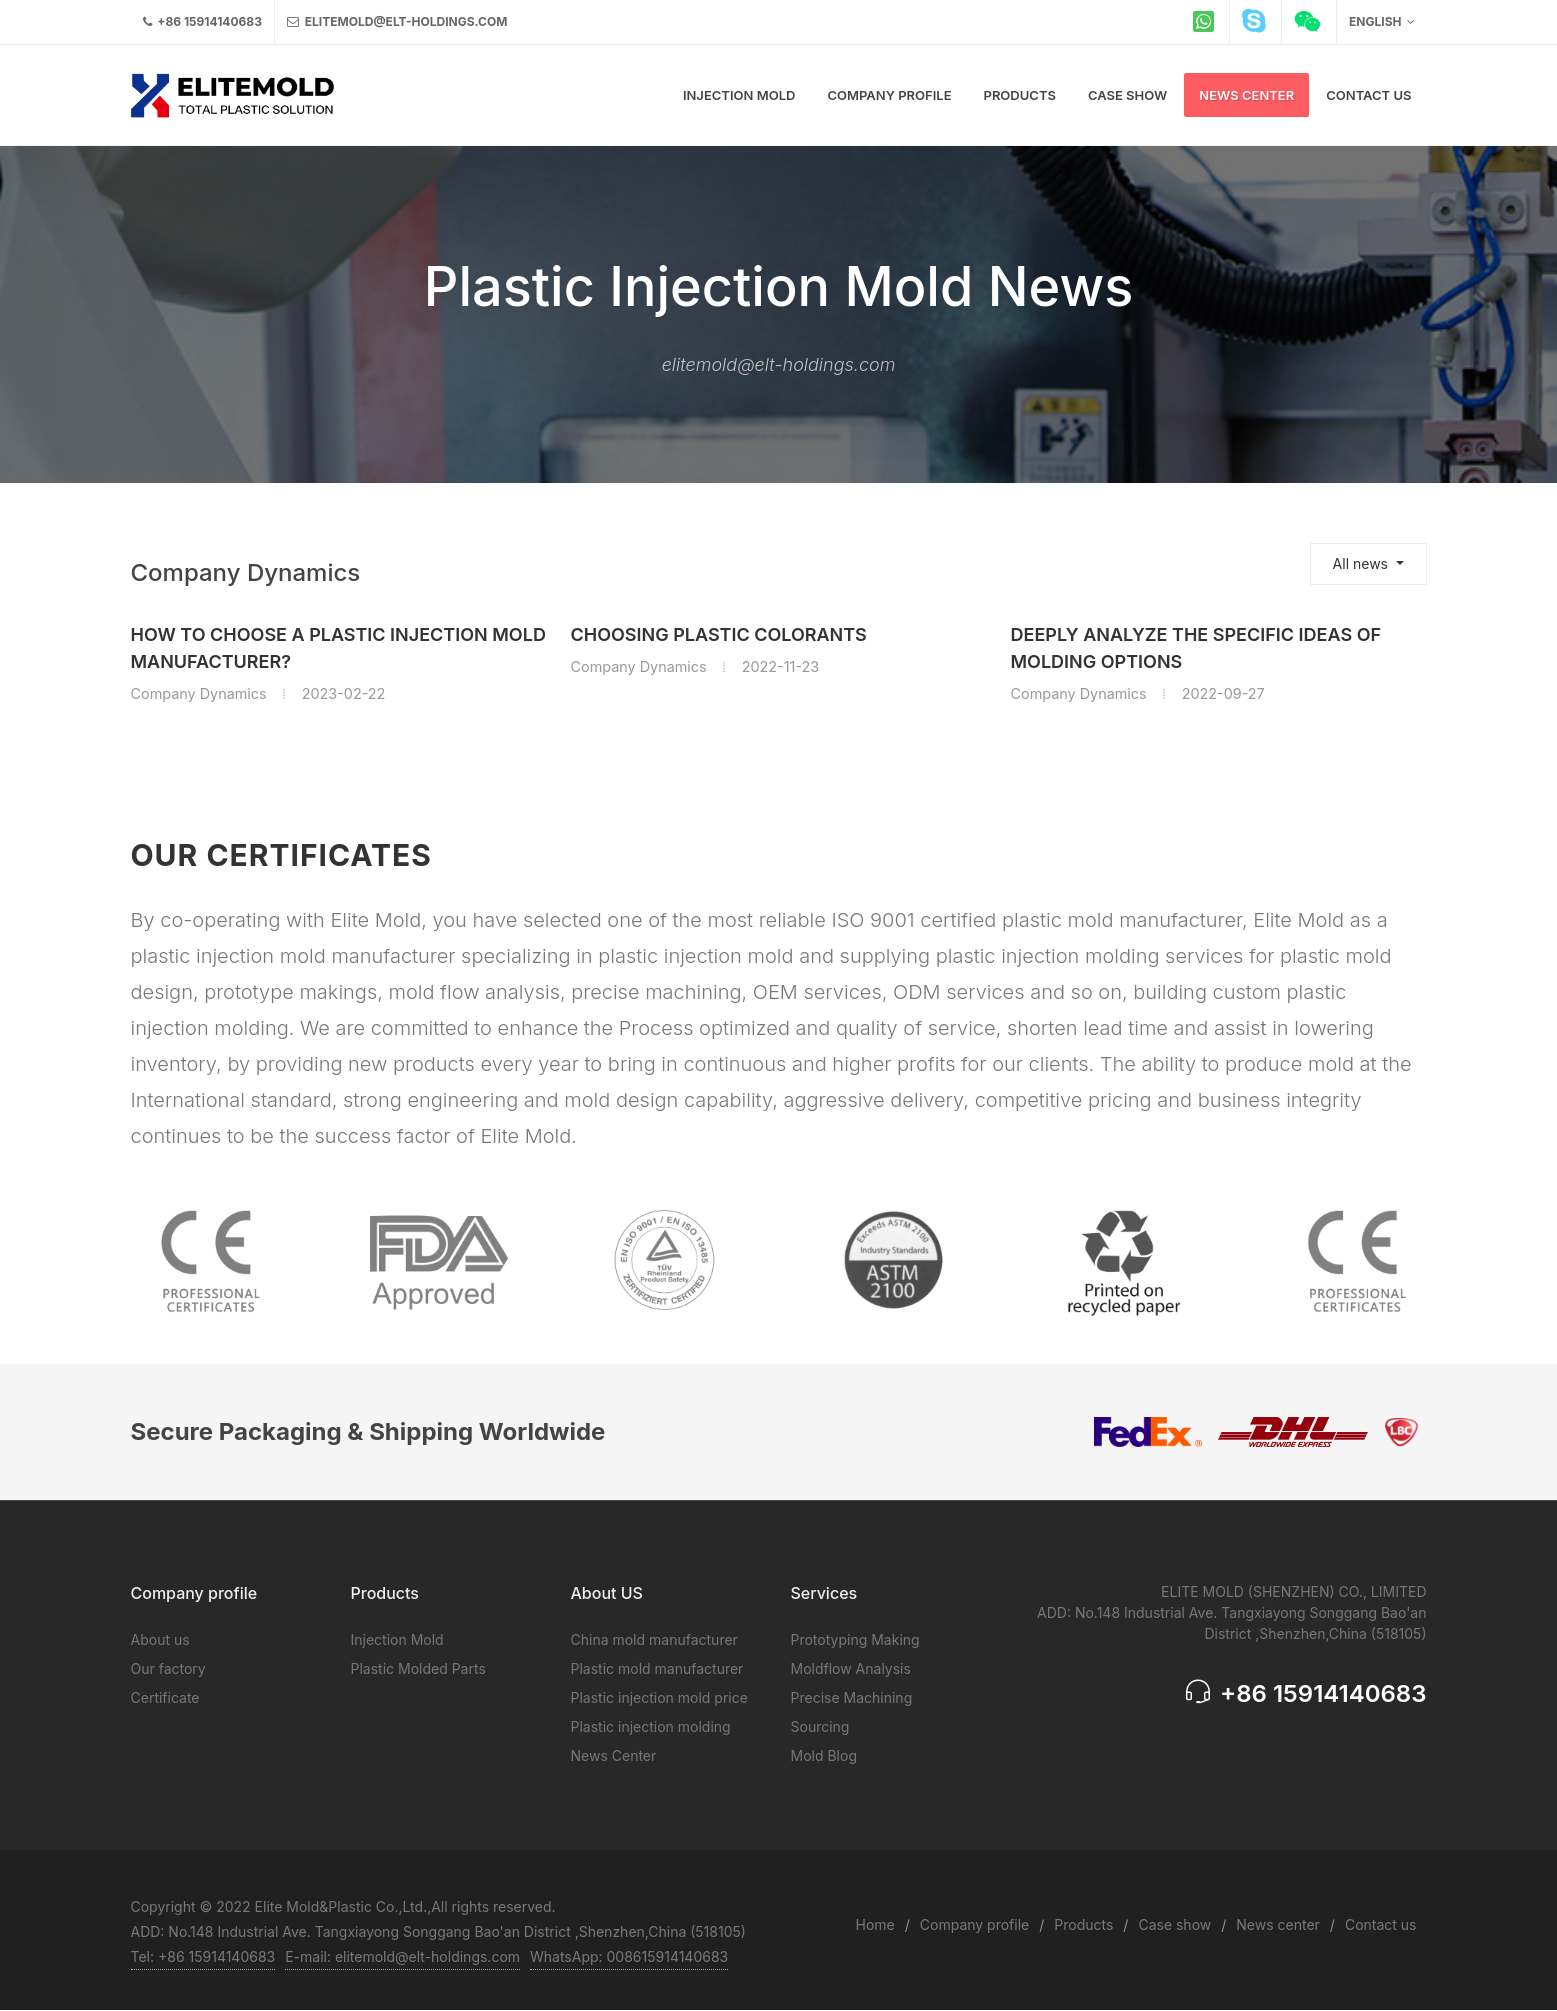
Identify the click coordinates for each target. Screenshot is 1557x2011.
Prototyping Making (855, 1639)
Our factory (168, 1668)
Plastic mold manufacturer (657, 1668)
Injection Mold (397, 1639)
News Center (614, 1755)
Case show (1174, 1924)
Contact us (1381, 1924)
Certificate (165, 1697)
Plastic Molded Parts (418, 1668)
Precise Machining (852, 1697)
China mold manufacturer (654, 1639)
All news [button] (1362, 563)
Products (1083, 1924)
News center (1278, 1924)
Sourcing (820, 1726)
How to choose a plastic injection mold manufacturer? (338, 648)
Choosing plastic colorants (719, 634)
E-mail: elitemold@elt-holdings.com (402, 1956)
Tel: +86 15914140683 (203, 1956)
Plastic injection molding (651, 1726)
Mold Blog (824, 1755)
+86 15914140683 (202, 22)
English (1381, 22)
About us (160, 1639)
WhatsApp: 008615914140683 (629, 1956)
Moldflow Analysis (851, 1668)
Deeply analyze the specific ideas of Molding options (1196, 648)
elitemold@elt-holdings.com (397, 22)
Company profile (974, 1924)
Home (875, 1924)
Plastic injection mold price (659, 1697)
